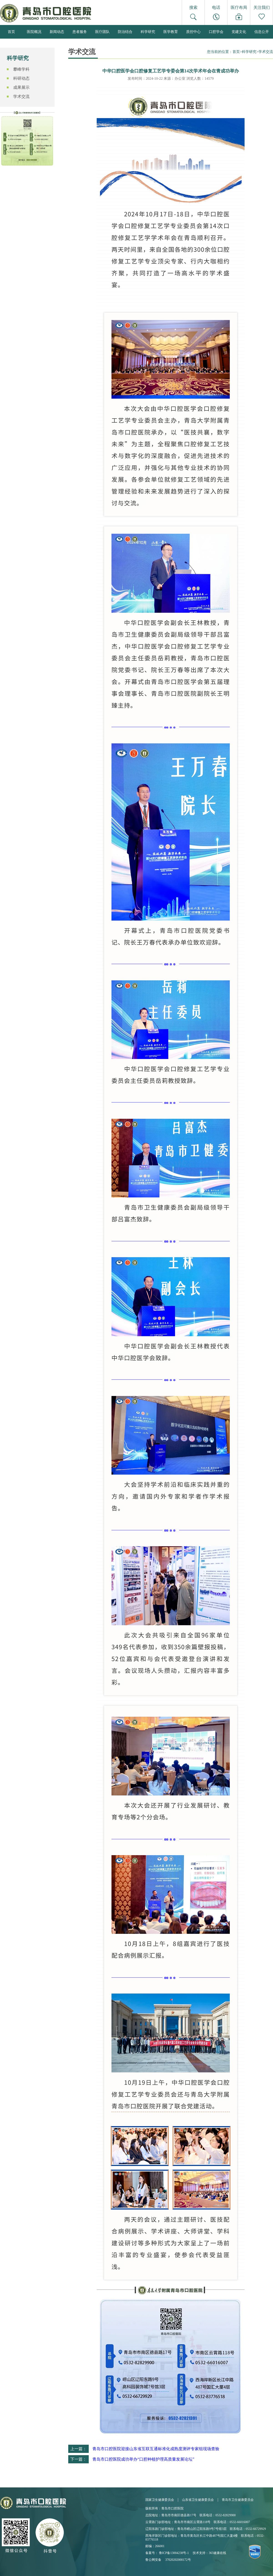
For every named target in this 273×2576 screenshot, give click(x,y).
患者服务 (79, 32)
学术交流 (21, 96)
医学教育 (170, 32)
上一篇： (78, 2449)
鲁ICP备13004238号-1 (174, 2553)
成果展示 (21, 87)
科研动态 (21, 78)
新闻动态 (57, 32)
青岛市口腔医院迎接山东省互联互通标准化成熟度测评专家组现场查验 (155, 2449)
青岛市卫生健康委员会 (238, 2499)
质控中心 (193, 32)
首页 (11, 32)
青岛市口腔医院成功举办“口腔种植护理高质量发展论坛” (143, 2459)
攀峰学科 (21, 69)
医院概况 (34, 32)
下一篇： (78, 2459)
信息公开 (261, 32)
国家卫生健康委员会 (159, 2499)
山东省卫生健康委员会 (198, 2499)
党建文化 (239, 32)
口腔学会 (216, 32)
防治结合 (125, 32)
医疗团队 (102, 32)
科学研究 (148, 32)
